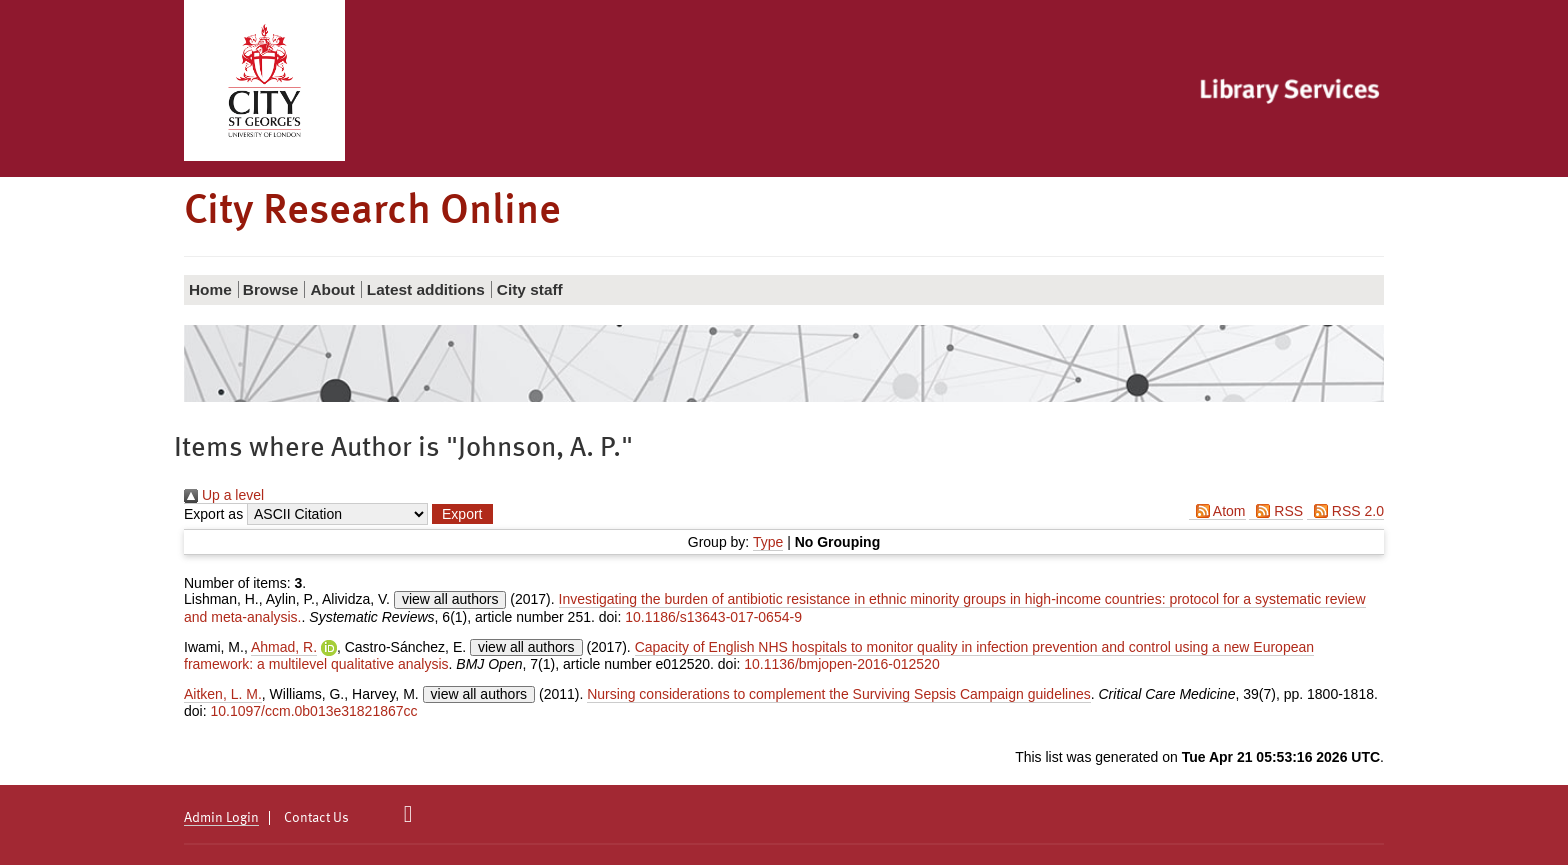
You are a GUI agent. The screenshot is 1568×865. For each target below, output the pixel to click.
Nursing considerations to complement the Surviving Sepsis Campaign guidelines (839, 694)
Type (768, 542)
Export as (213, 514)
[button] (462, 514)
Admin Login (221, 818)
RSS (1276, 511)
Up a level (224, 495)
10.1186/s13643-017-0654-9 (713, 617)
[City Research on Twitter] (408, 814)
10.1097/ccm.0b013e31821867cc (313, 711)
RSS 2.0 (1345, 511)
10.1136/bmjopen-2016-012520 (841, 664)
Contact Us (316, 818)
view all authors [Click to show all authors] (450, 599)
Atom (1217, 511)
